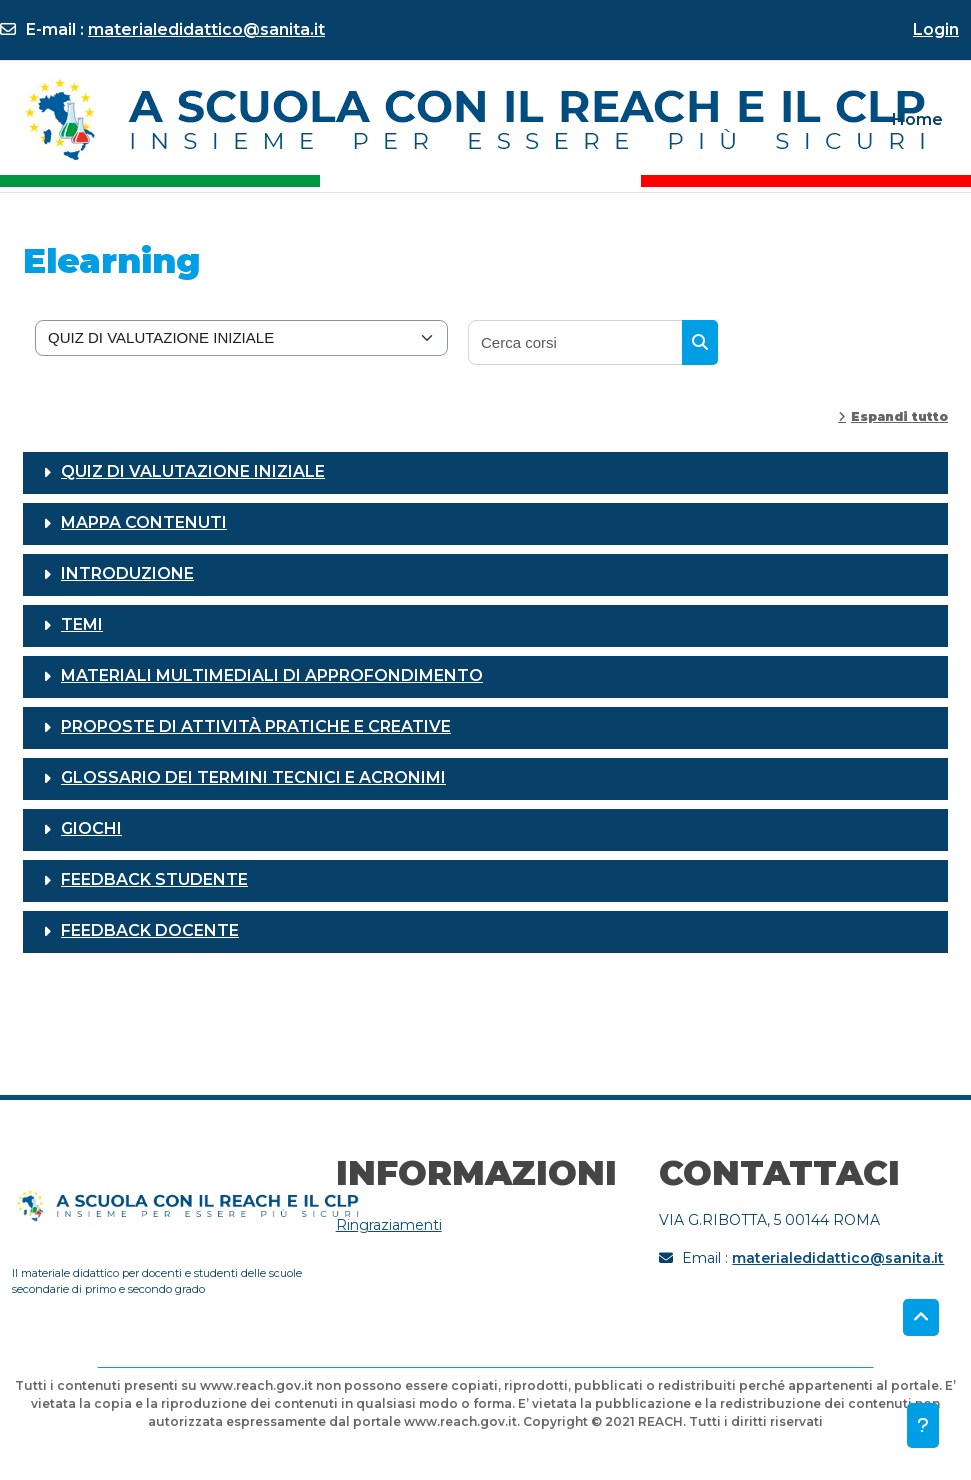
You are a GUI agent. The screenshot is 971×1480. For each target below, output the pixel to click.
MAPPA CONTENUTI (144, 522)
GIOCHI (91, 828)
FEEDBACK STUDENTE (154, 879)
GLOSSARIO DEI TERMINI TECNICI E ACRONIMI (253, 777)
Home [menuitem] (917, 119)
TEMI (82, 624)
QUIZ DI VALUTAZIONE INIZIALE (193, 471)
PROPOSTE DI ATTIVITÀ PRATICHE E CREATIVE (256, 726)
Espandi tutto (899, 416)
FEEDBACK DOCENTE (150, 930)
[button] (921, 1318)
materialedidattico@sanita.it (206, 29)
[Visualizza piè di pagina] (923, 1425)
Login (936, 29)
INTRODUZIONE (127, 573)
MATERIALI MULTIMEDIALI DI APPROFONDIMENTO (272, 675)
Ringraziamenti (389, 1225)
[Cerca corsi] (576, 342)
